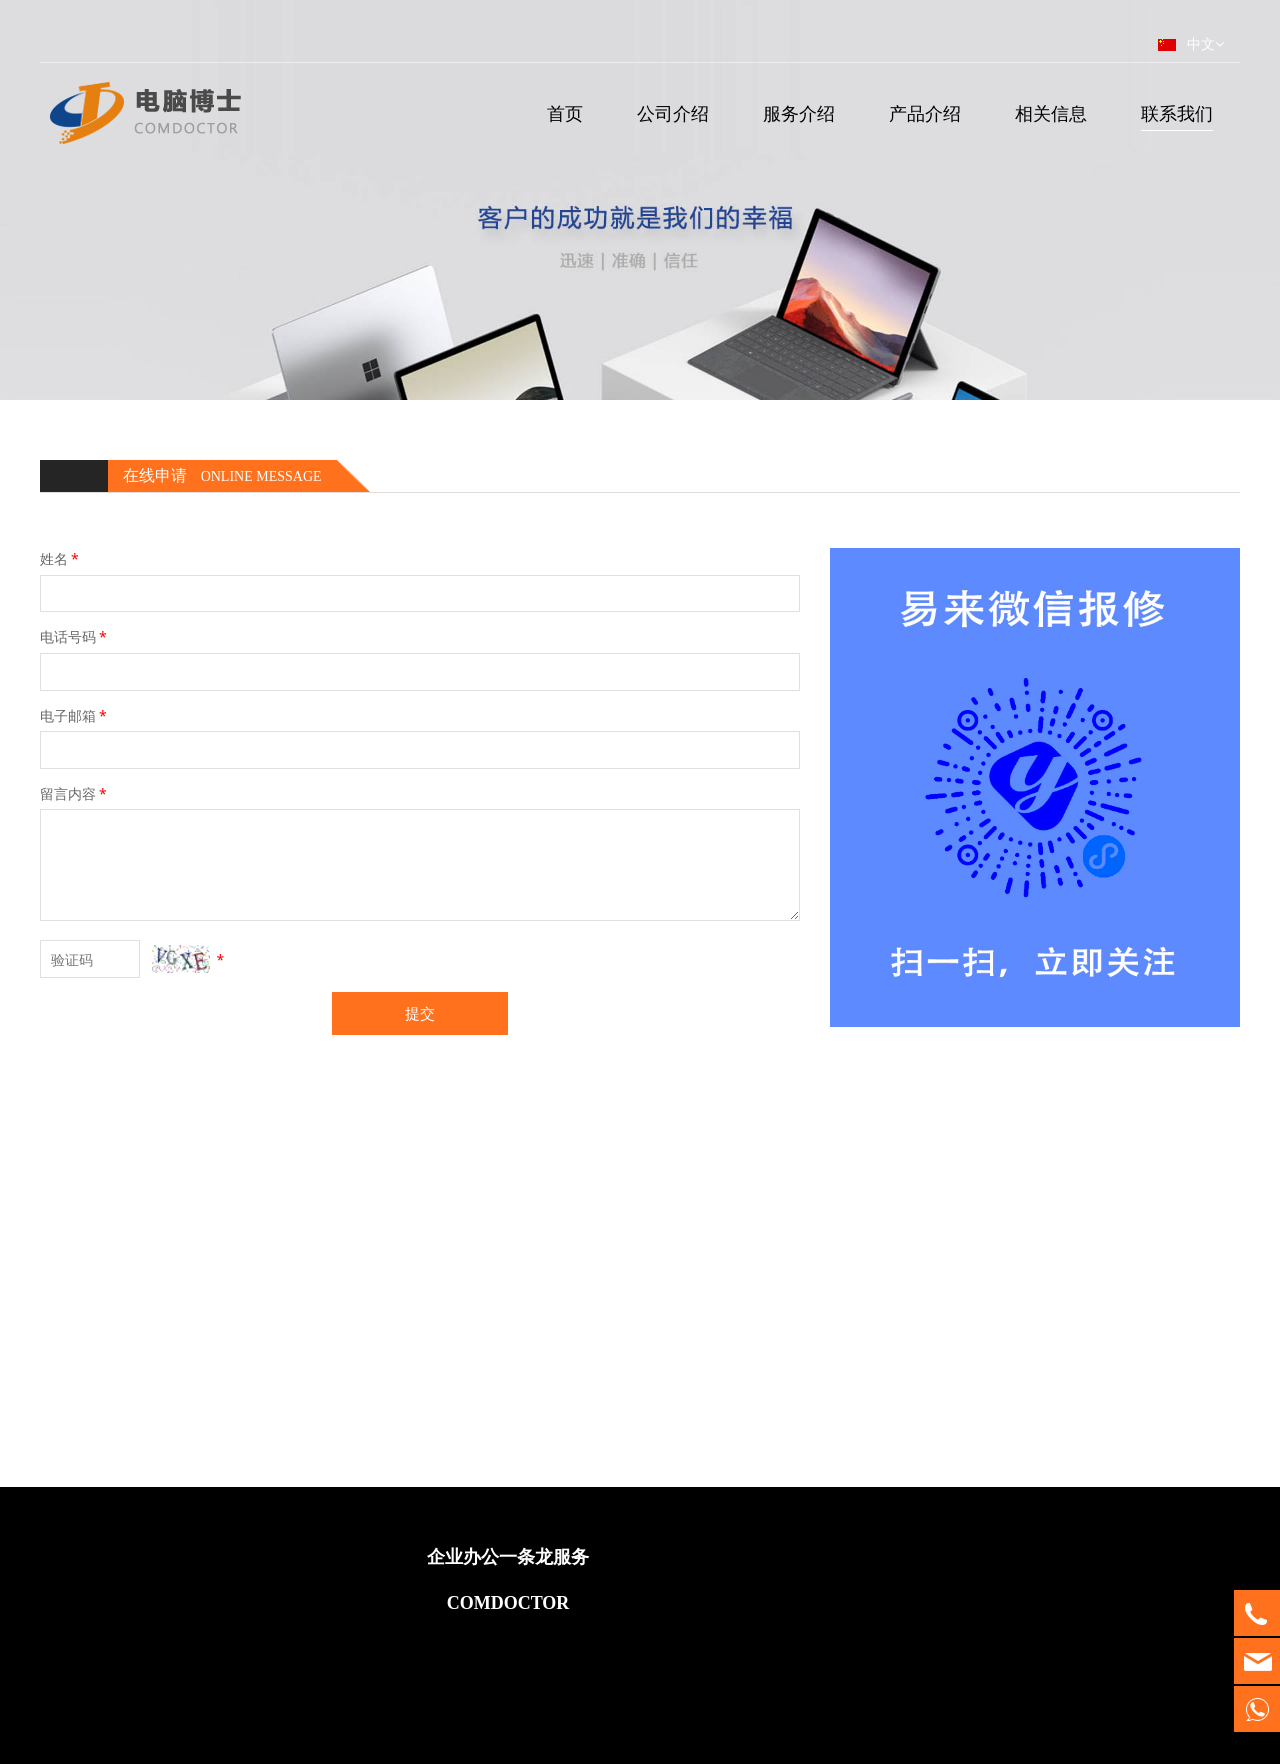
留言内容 (75, 793)
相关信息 (1051, 113)
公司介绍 (673, 113)
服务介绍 (799, 113)
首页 (565, 113)
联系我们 (1177, 113)
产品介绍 (925, 113)
